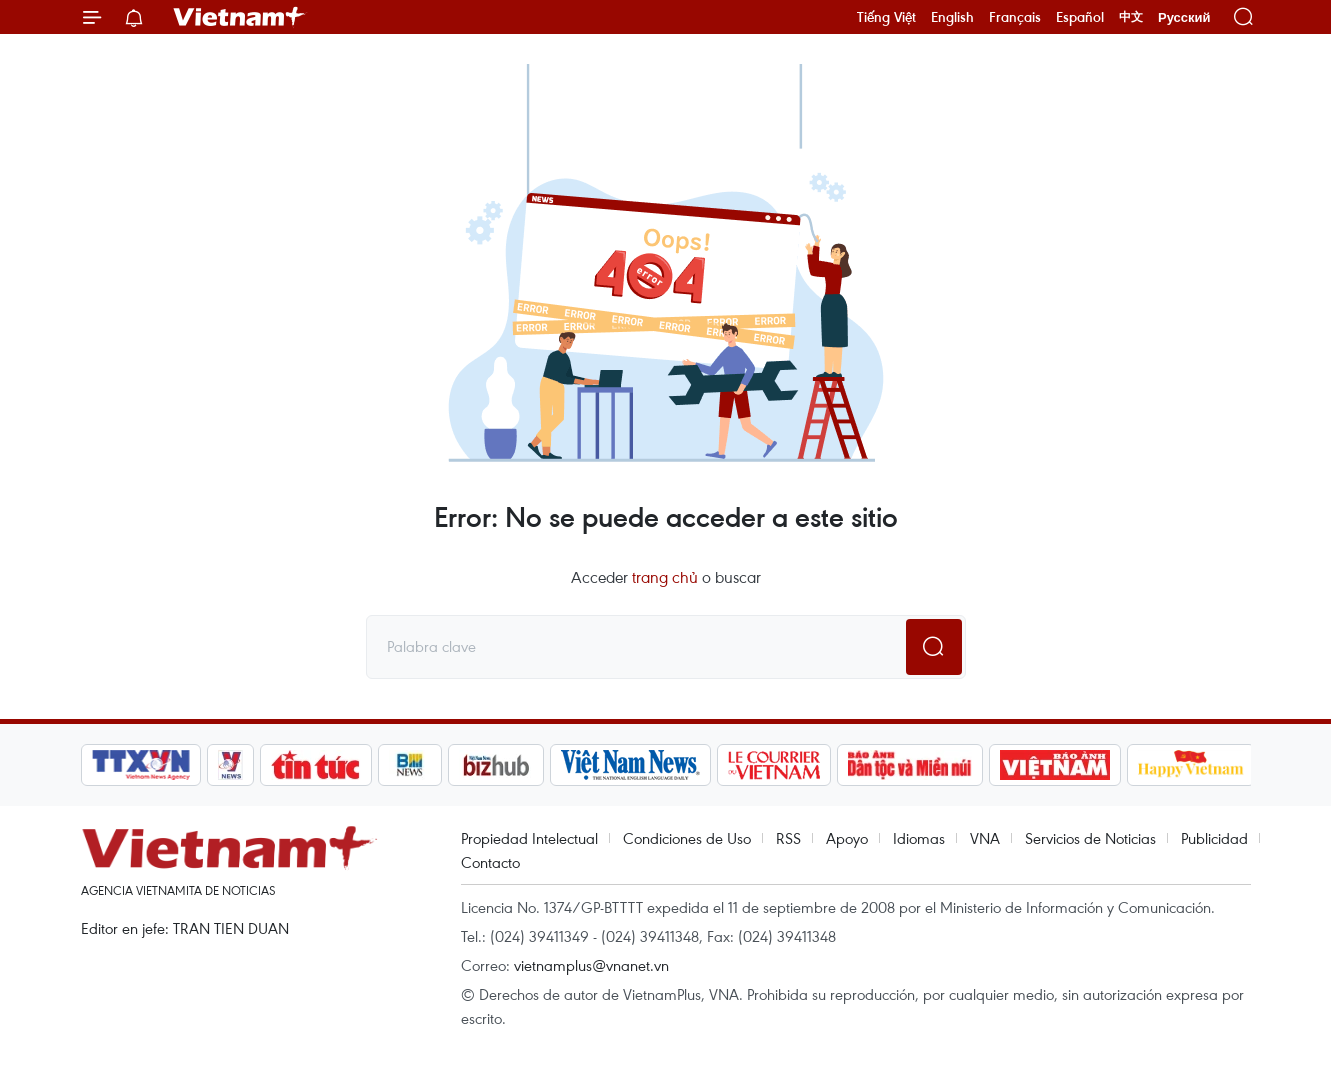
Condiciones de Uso (687, 838)
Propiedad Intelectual (529, 838)
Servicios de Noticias (1090, 838)
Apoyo (847, 838)
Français (1015, 17)
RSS (788, 838)
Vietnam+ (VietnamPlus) (240, 17)
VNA (985, 838)
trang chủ (665, 577)
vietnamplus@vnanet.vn (591, 965)
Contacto (490, 862)
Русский (1184, 17)
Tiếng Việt (886, 17)
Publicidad (1214, 838)
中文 (1131, 17)
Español (1080, 17)
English (952, 17)
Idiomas (919, 838)
